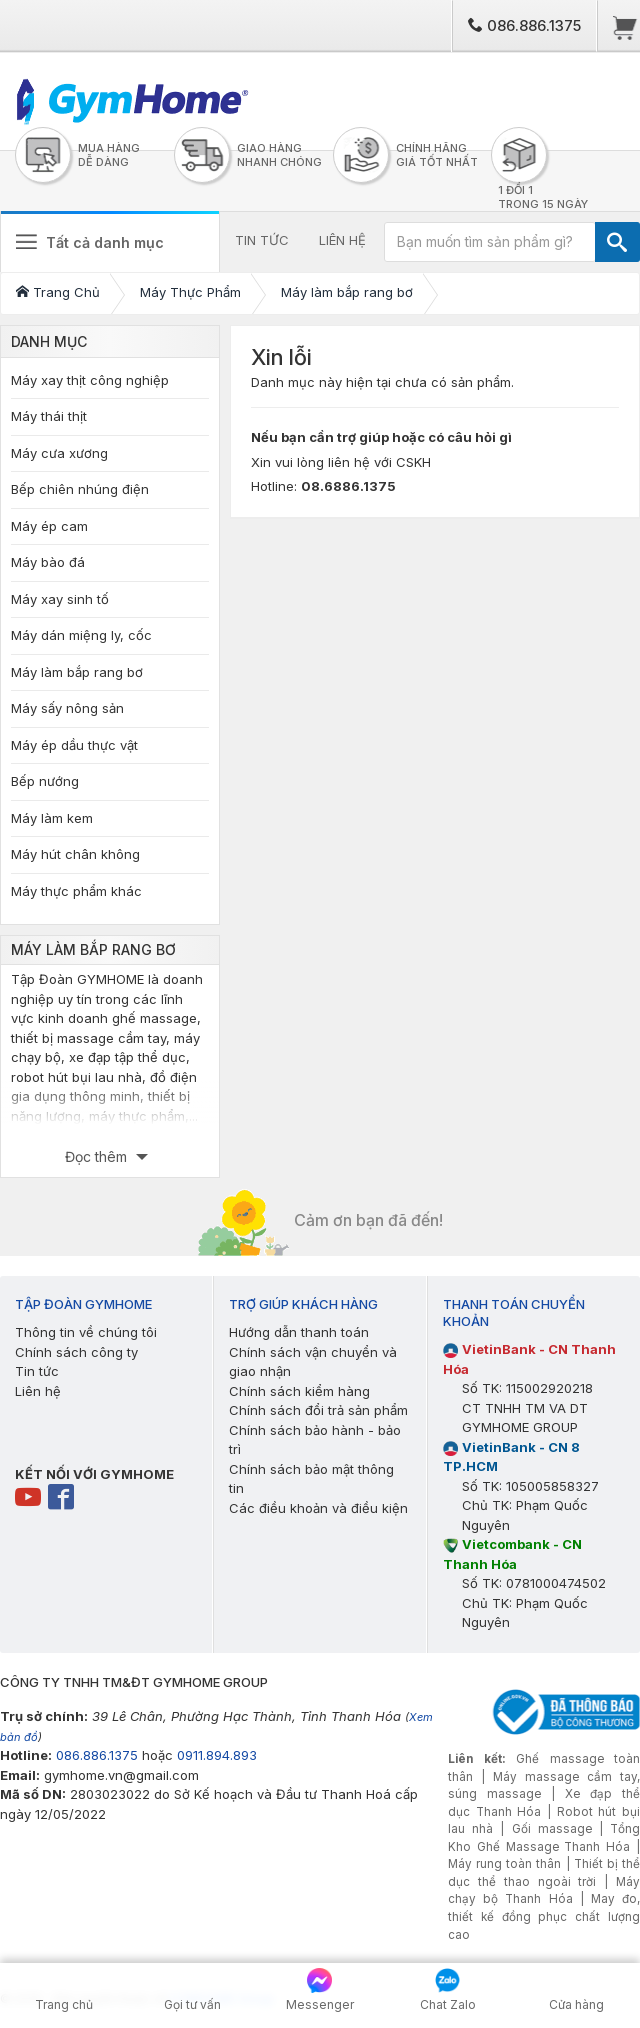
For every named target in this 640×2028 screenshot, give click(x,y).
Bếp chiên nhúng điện (80, 489)
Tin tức (37, 1371)
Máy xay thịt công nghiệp (90, 380)
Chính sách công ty (76, 1352)
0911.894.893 (217, 1755)
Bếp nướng (45, 781)
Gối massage (552, 1829)
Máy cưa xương (59, 453)
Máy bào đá (48, 562)
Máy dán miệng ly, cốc (81, 635)
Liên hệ (38, 1391)
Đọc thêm (98, 1156)
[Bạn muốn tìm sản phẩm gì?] (490, 242)
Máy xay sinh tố (60, 599)
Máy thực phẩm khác (76, 891)
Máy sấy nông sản (67, 708)
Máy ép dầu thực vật (74, 745)
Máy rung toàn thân (504, 1864)
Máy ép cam (49, 526)
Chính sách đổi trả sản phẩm (318, 1410)
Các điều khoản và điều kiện (318, 1508)
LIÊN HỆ (342, 240)
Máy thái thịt (49, 416)
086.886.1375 (524, 25)
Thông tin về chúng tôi (86, 1332)
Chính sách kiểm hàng (299, 1391)
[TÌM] (617, 242)
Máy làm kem (52, 818)
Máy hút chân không (75, 854)
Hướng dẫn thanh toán (299, 1332)
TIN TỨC (262, 240)
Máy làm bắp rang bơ (77, 672)
